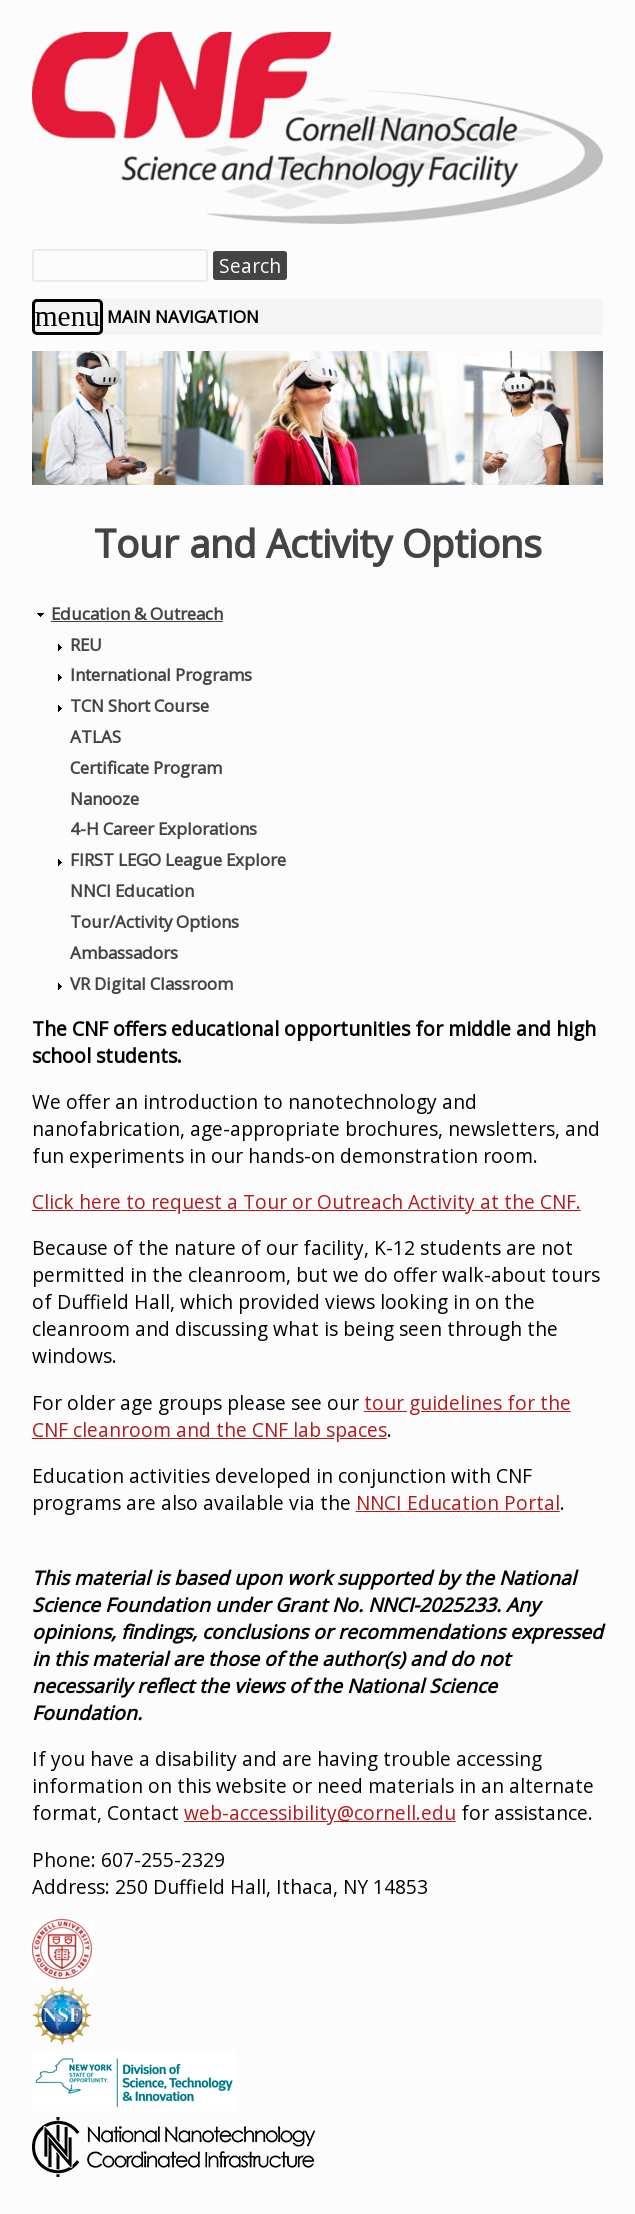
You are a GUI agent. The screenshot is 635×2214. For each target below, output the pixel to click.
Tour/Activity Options (154, 921)
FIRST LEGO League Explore (178, 859)
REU (86, 644)
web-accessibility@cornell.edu (320, 1812)
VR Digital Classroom (151, 983)
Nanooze (104, 798)
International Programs (161, 674)
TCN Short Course (139, 705)
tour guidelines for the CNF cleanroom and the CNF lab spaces (301, 1416)
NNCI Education (132, 890)
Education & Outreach (137, 613)
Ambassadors (124, 952)
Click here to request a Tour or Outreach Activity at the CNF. (306, 1201)
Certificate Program (146, 767)
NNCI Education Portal (458, 1502)
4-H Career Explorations (163, 828)
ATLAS (95, 736)
